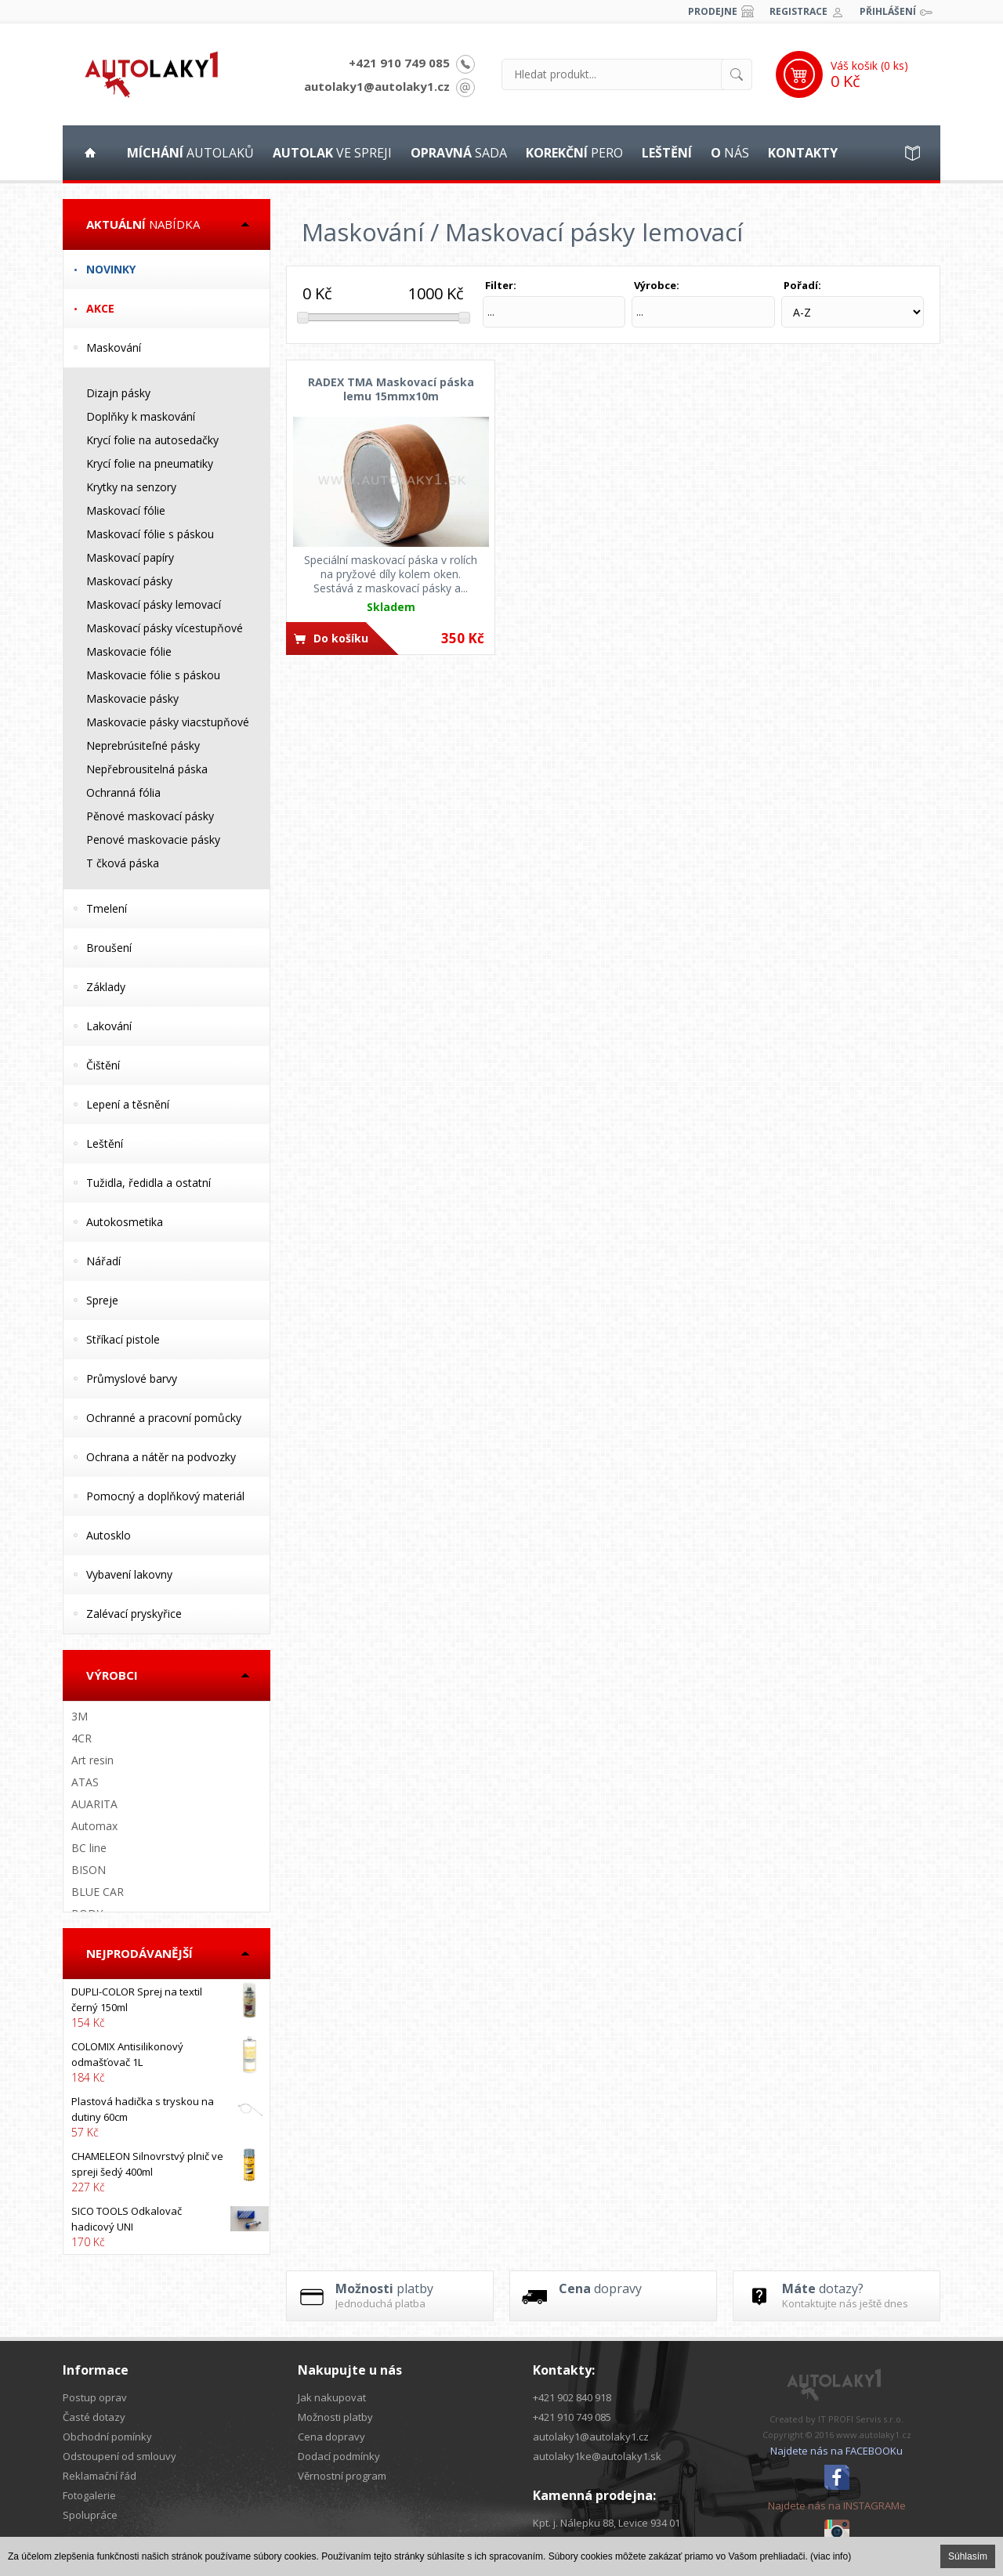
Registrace (798, 11)
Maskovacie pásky (132, 698)
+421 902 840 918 (572, 2397)
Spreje (102, 1300)
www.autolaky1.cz (873, 2434)
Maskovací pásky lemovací (153, 604)
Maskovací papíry (130, 557)
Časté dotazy (94, 2417)
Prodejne (712, 11)
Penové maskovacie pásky (153, 839)
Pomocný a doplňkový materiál (165, 1496)
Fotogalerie (89, 2495)
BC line (89, 1847)
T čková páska (122, 863)
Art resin (92, 1760)
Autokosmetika (124, 1221)
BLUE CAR (97, 1891)
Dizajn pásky (118, 392)
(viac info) (830, 2556)
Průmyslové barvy (131, 1378)
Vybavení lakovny (129, 1574)
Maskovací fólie (125, 510)
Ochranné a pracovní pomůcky (163, 1417)
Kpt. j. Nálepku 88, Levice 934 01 (606, 2523)
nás (730, 152)
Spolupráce (90, 2515)
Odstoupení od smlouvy (119, 2456)
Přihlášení (888, 11)
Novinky (111, 269)
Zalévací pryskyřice (134, 1613)
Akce (100, 308)
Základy (105, 986)
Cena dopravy (331, 2436)
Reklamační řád (99, 2476)
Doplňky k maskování (140, 416)
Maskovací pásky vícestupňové (164, 627)
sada (459, 152)
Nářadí (103, 1261)
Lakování (109, 1025)
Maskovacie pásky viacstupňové (167, 722)
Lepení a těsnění (127, 1104)
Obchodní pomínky (107, 2436)
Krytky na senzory (131, 486)
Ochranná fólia (123, 792)
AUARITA (94, 1803)
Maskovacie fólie (129, 651)
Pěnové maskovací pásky (150, 816)
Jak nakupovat (332, 2397)
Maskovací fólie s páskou (150, 533)
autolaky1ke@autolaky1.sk (597, 2456)
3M (79, 1716)
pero (574, 152)
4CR (81, 1738)
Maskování (113, 347)
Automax (94, 1825)
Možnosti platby (335, 2417)
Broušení (109, 947)
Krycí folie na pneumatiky (149, 463)
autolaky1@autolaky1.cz (377, 86)
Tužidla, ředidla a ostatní (148, 1182)
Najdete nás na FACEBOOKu (836, 2451)
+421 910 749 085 (399, 63)
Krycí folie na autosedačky (152, 439)
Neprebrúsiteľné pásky (143, 745)
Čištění (103, 1065)
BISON (88, 1869)
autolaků (190, 152)
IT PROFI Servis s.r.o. (860, 2419)
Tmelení (106, 908)
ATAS (85, 1782)
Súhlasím (967, 2556)
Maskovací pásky (129, 580)
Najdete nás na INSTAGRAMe (837, 2505)
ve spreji (332, 152)
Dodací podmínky (339, 2456)
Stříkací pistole (123, 1339)
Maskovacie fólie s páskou (153, 675)
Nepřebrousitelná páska (147, 769)
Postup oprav (95, 2397)
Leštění (104, 1143)
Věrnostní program (342, 2476)
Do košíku (340, 638)
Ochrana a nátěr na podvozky (161, 1456)
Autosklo (108, 1535)
